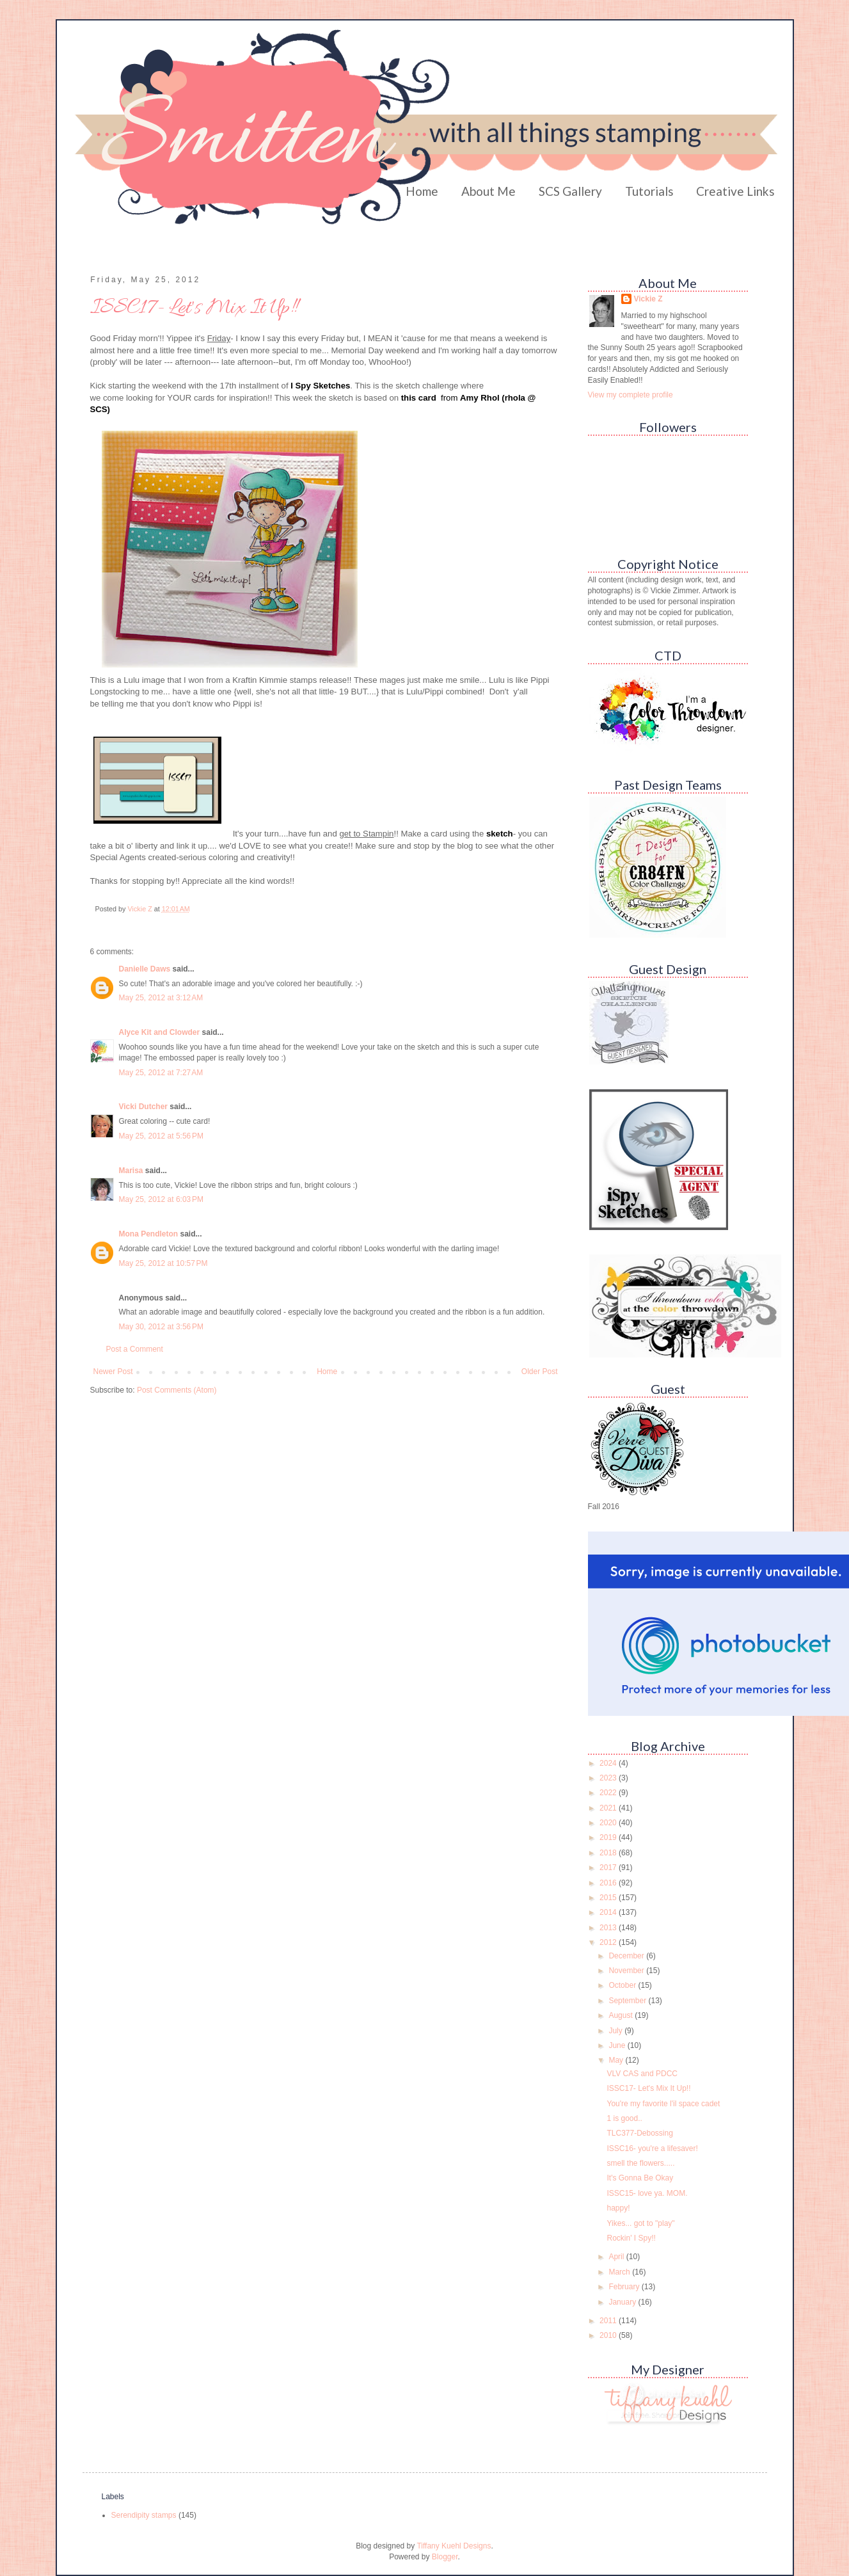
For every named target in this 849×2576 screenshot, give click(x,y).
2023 (609, 1777)
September (628, 2000)
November (627, 1970)
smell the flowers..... (640, 2163)
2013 (609, 1927)
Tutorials (649, 191)
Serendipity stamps (144, 2515)
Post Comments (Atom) (177, 1390)
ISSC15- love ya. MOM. (647, 2193)
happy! (618, 2208)
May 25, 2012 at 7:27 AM (161, 1072)
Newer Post (113, 1371)
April (617, 2256)
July (616, 2030)
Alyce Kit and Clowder (159, 1032)
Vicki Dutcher (143, 1106)
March (620, 2272)
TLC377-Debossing (639, 2133)
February (624, 2286)
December (627, 1955)
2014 (609, 1912)
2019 (609, 1837)
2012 (609, 1942)
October (623, 1985)
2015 (609, 1897)
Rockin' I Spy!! (631, 2238)
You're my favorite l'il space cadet (663, 2103)
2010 (609, 2335)
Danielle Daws (145, 968)
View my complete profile (630, 394)
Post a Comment (134, 1349)
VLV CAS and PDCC (642, 2073)
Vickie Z (648, 298)
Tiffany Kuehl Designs (454, 2545)
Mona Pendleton (149, 1233)
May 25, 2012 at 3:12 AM (161, 997)
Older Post (539, 1371)
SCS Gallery (570, 191)
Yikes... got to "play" (640, 2223)
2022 (609, 1792)
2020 (609, 1822)
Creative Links (735, 191)
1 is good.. (624, 2118)
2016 (609, 1882)
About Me (488, 191)
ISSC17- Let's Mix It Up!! (648, 2088)
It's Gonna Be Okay (640, 2177)
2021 (609, 1808)
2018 (609, 1852)
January (623, 2302)
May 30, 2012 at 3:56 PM (161, 1326)
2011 (609, 2320)
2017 (609, 1867)
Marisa (131, 1170)
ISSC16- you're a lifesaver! (652, 2148)
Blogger (445, 2556)
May (616, 2060)
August (621, 2015)
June (617, 2045)
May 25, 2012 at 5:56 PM (161, 1136)
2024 (609, 1763)
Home (422, 191)
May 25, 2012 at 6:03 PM (161, 1199)
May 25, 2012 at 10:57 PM (163, 1263)
